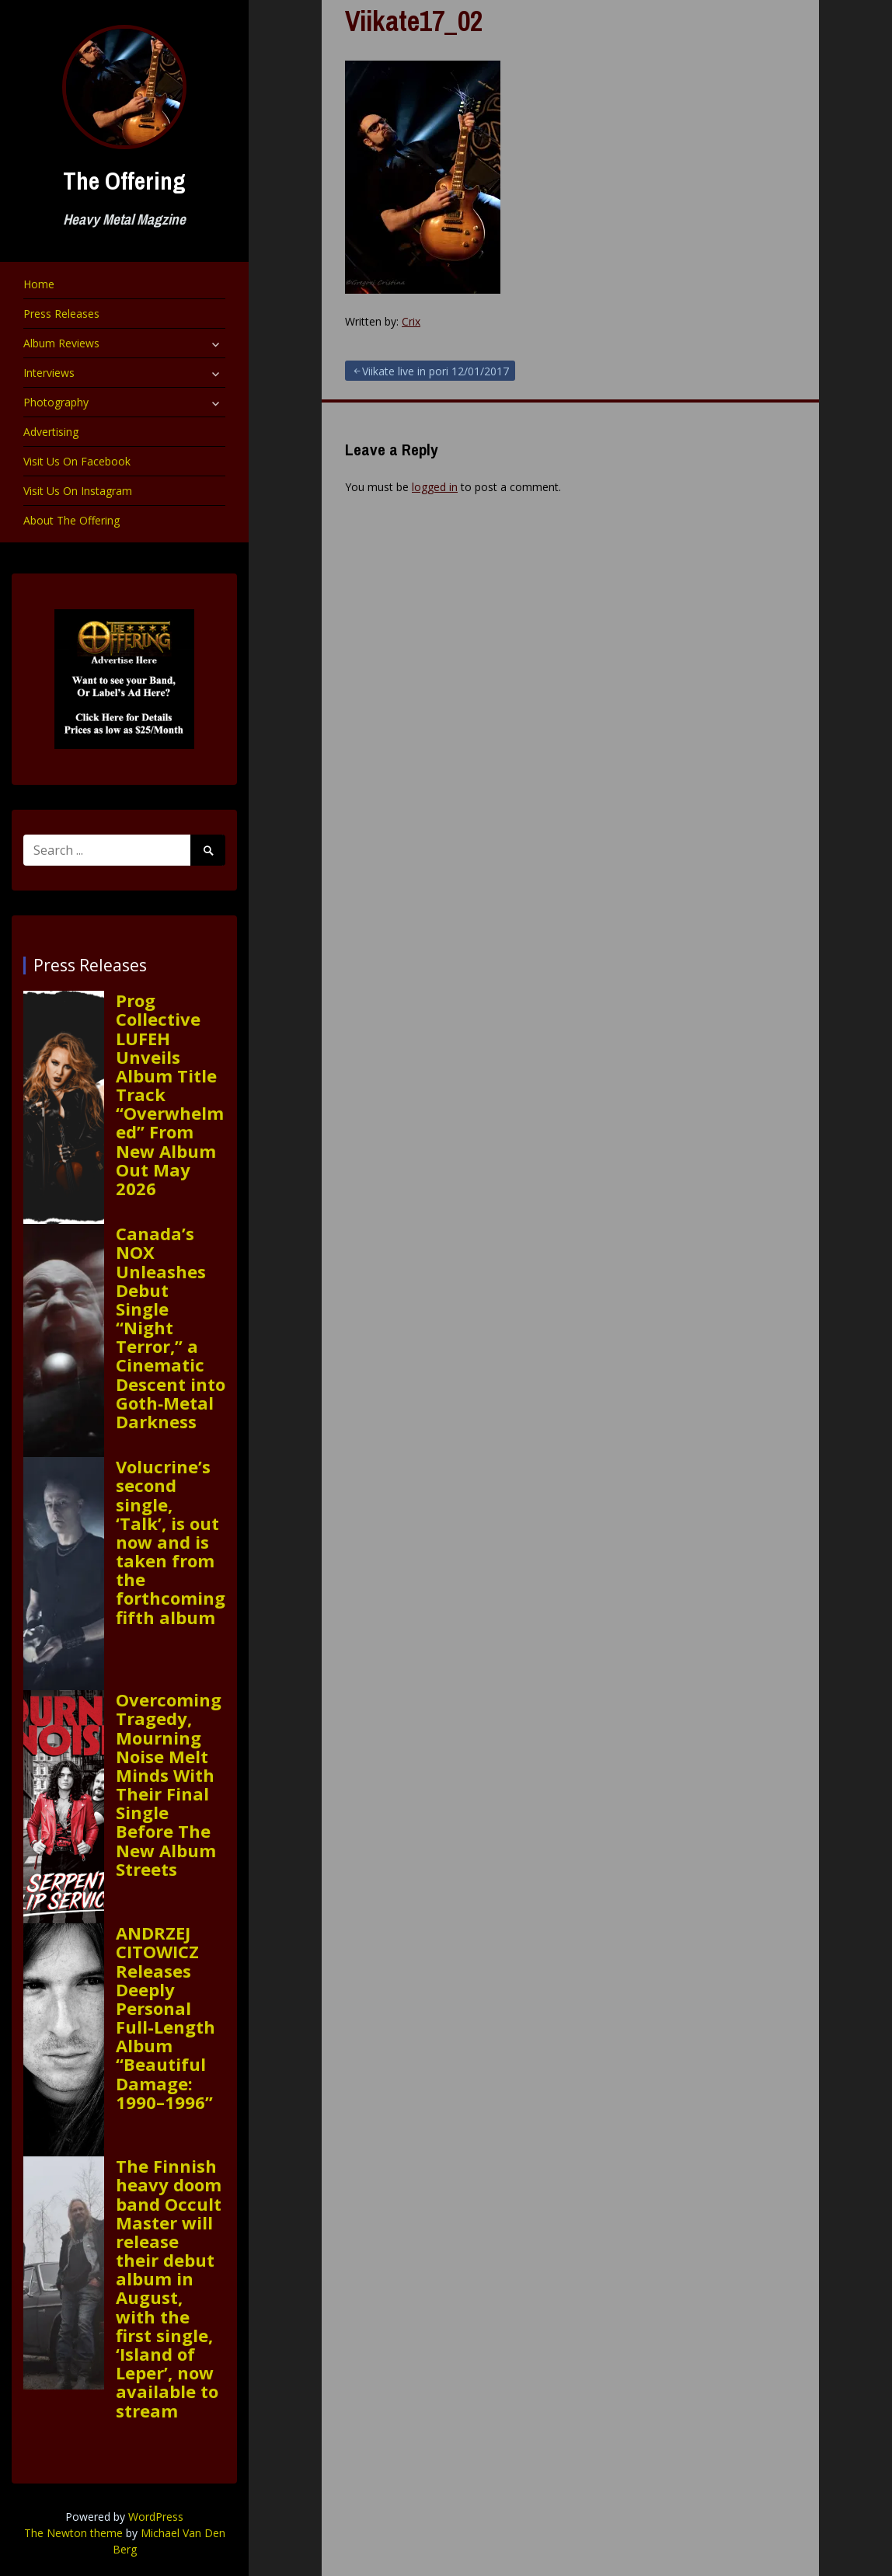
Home (38, 284)
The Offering (124, 180)
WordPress (155, 2516)
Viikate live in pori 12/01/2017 (435, 371)
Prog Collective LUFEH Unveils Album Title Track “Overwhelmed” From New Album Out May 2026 (170, 1094)
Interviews (49, 372)
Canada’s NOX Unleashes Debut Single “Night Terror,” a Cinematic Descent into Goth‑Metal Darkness (170, 1327)
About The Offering (71, 520)
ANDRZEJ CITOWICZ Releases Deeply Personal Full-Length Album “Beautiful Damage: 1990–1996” (165, 2017)
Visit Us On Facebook (77, 461)
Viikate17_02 (414, 21)
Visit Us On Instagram (77, 490)
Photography (56, 402)
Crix (411, 321)
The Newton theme (73, 2532)
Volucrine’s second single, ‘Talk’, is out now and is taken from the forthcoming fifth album (170, 1541)
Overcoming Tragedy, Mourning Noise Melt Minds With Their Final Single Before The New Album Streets (168, 1784)
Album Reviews (61, 343)
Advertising (50, 431)
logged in (435, 486)
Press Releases (61, 313)
